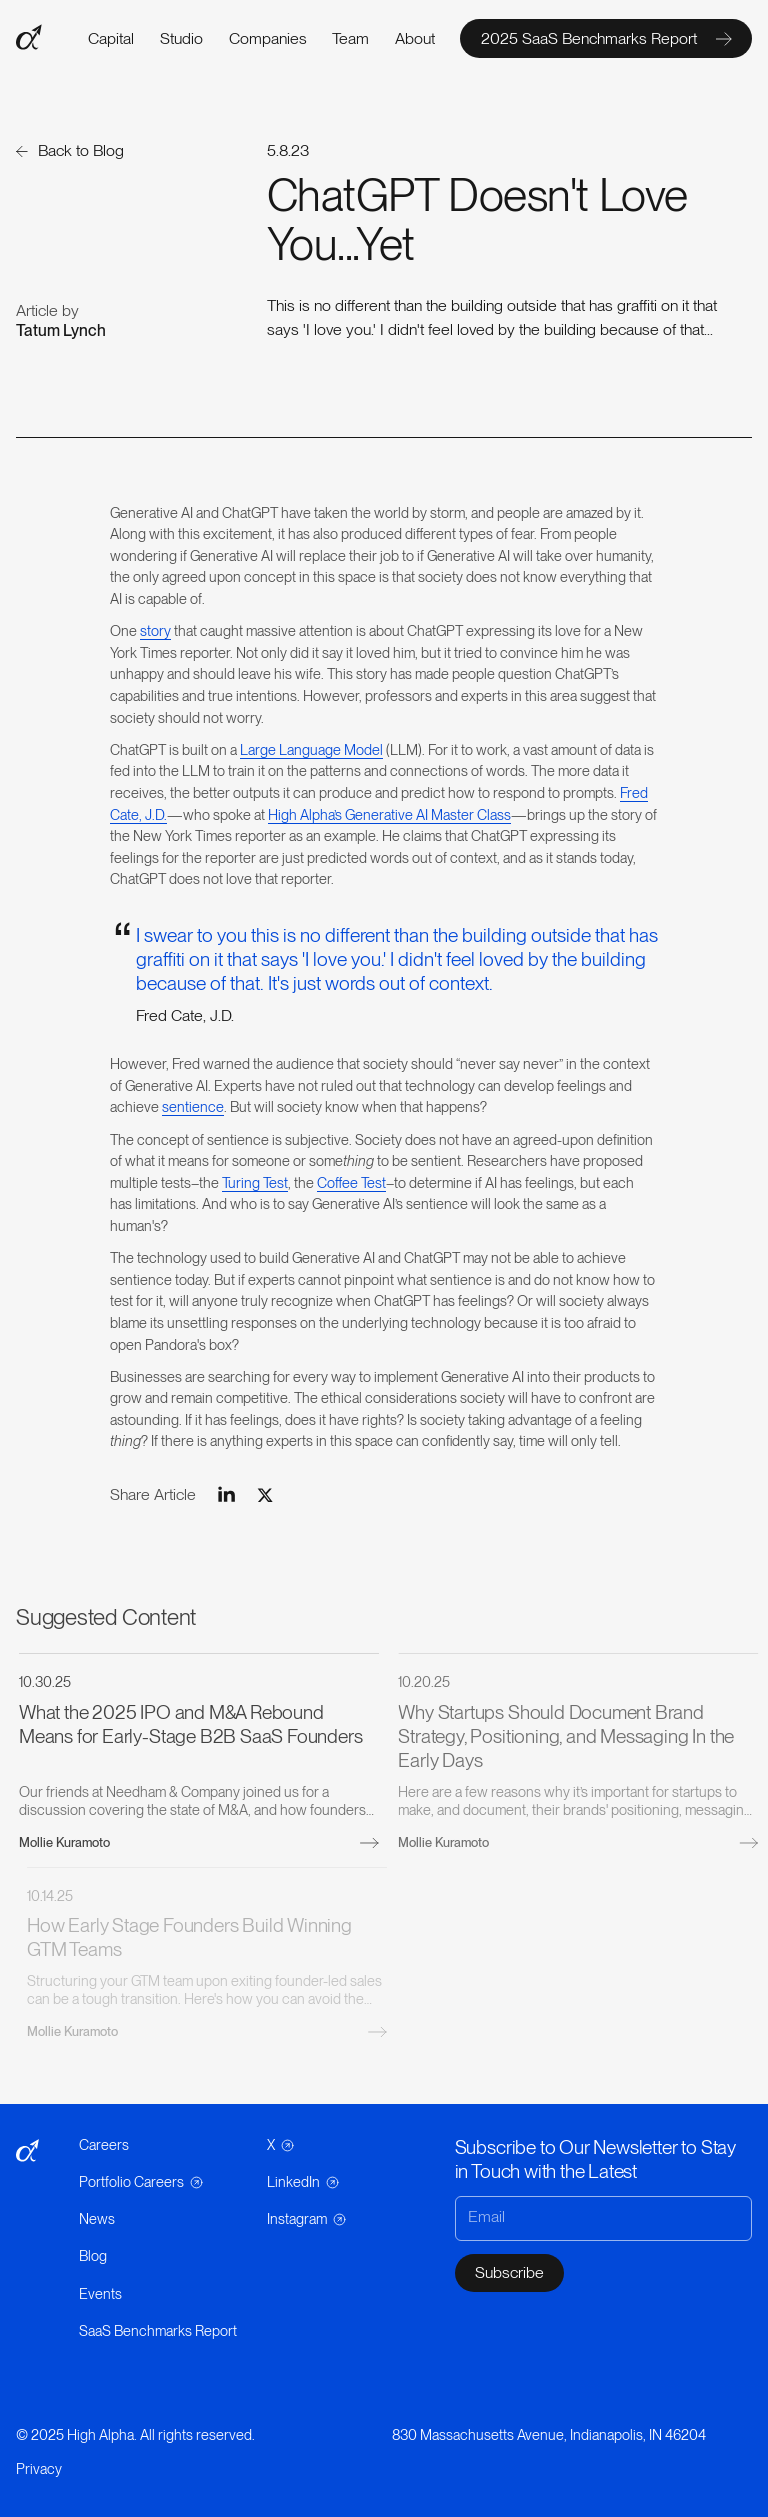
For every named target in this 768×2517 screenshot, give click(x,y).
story (155, 630)
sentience (193, 1106)
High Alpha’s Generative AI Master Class (389, 814)
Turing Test (255, 1182)
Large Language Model (311, 749)
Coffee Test (351, 1182)
